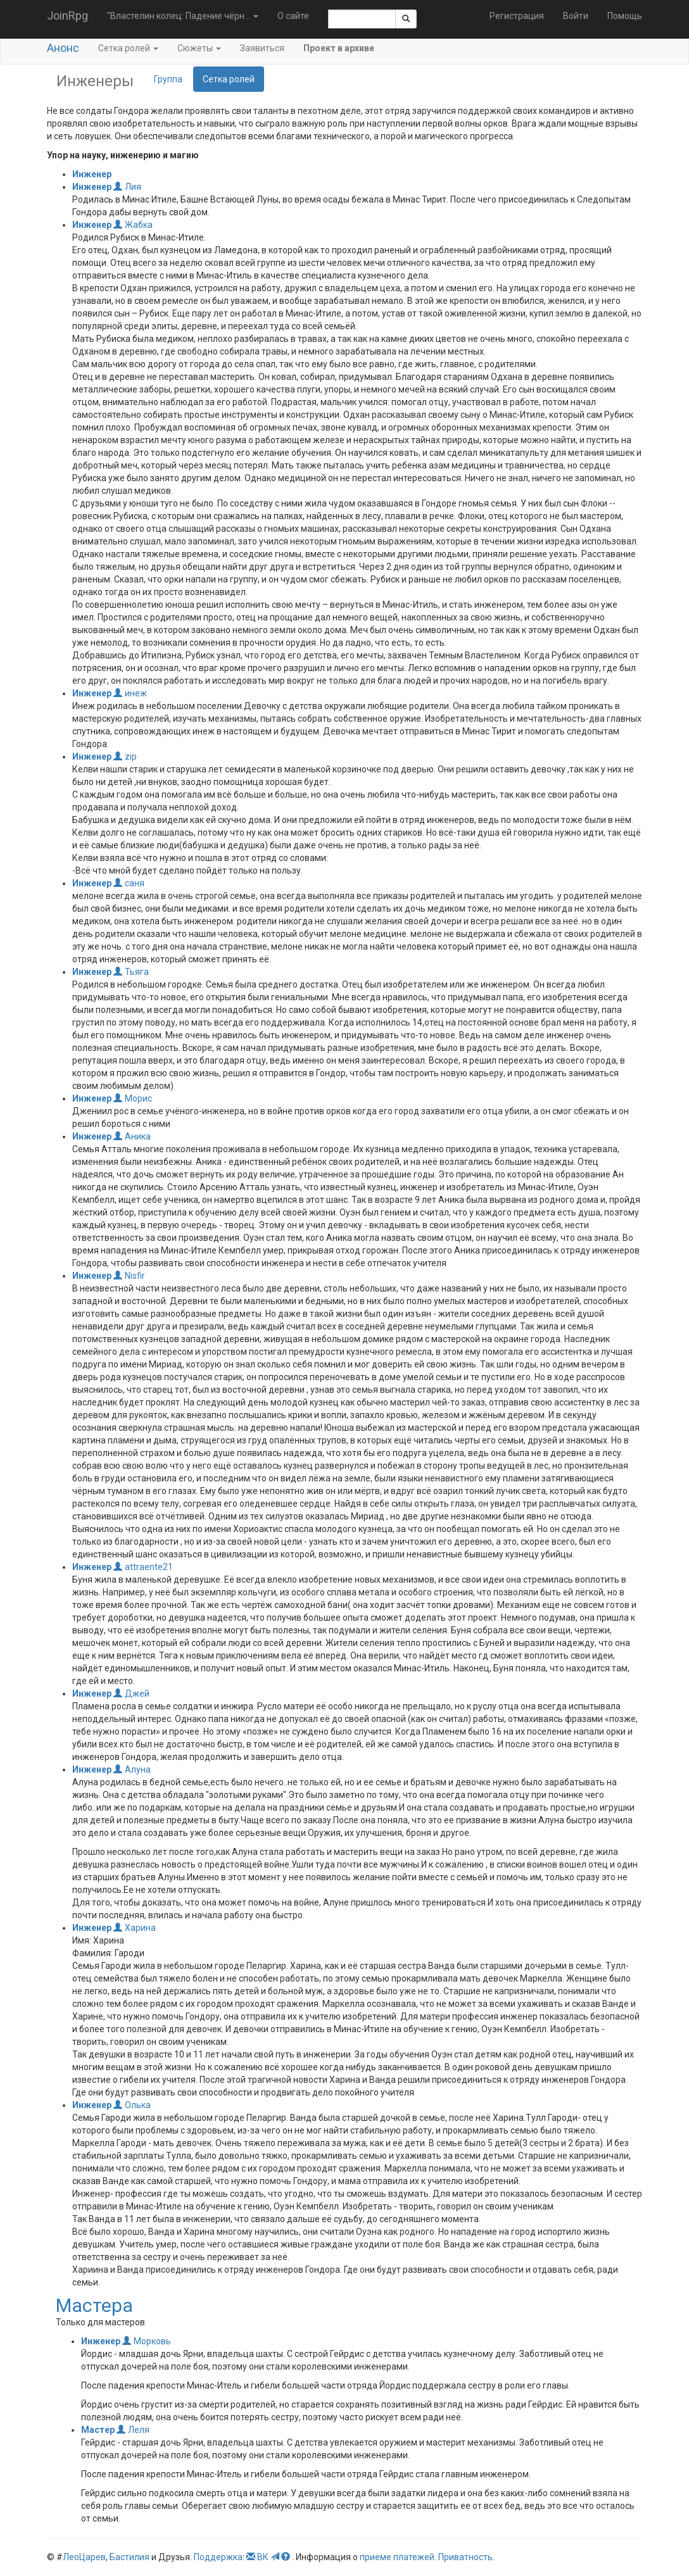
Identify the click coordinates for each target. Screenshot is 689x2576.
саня (128, 883)
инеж (130, 693)
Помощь (624, 16)
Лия (127, 187)
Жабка (133, 225)
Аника (132, 1136)
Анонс (63, 47)
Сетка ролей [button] (128, 48)
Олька (132, 2105)
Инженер (91, 174)
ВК (263, 2557)
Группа (168, 79)
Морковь (146, 2341)
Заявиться (262, 48)
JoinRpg (67, 15)
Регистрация (517, 16)
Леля (133, 2430)
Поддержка (218, 2557)
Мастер (98, 2430)
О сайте (293, 16)
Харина (134, 1928)
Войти (575, 16)
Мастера (94, 2305)
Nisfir (129, 1276)
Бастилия (129, 2557)
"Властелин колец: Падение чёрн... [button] (182, 16)
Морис (132, 1098)
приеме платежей (397, 2557)
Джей (131, 1693)
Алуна (132, 1769)
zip (125, 756)
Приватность (465, 2557)
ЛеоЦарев (84, 2557)
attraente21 (143, 1567)
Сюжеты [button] (199, 48)
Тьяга (131, 972)
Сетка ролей (229, 79)
